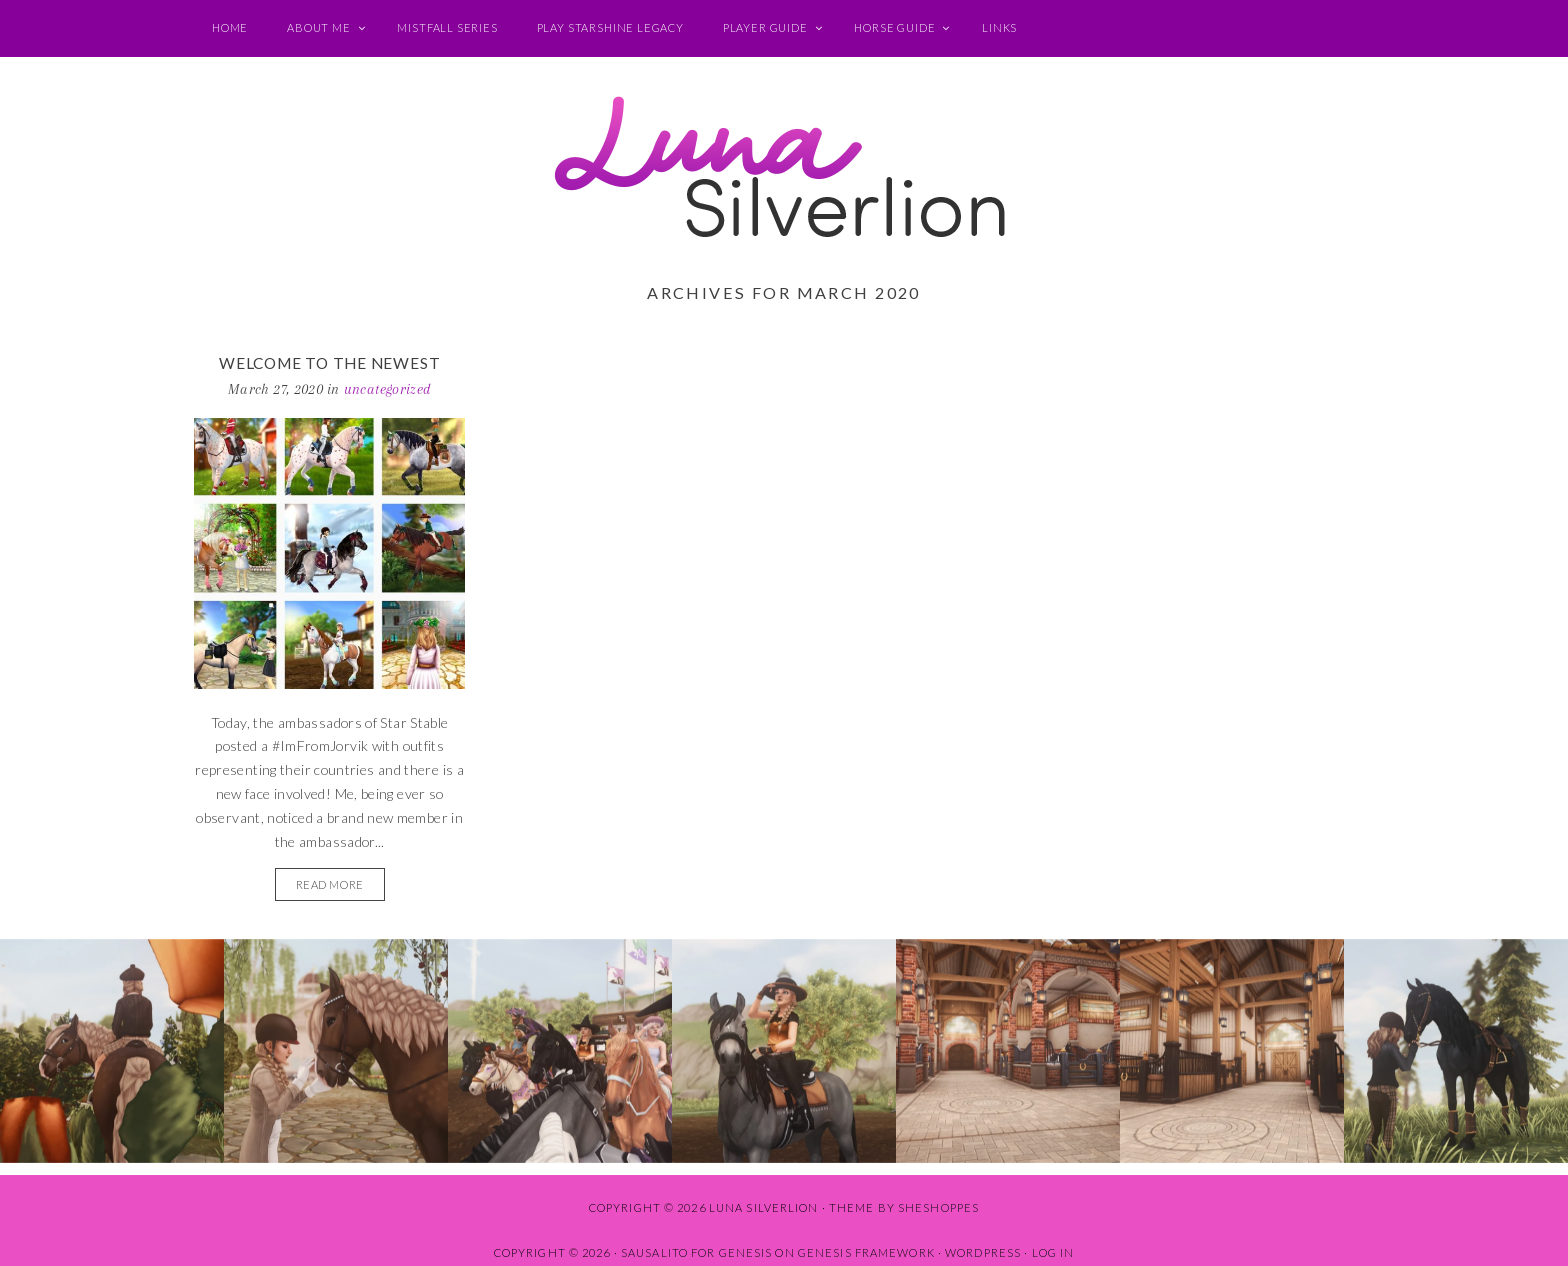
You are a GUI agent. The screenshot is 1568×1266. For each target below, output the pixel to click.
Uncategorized (388, 389)
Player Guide (765, 27)
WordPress (983, 1252)
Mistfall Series (447, 27)
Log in (1053, 1252)
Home (230, 27)
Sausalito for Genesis (696, 1252)
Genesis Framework (866, 1252)
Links (999, 27)
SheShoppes (938, 1207)
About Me (319, 27)
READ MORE (330, 884)
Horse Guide (894, 27)
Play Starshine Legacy (610, 27)
